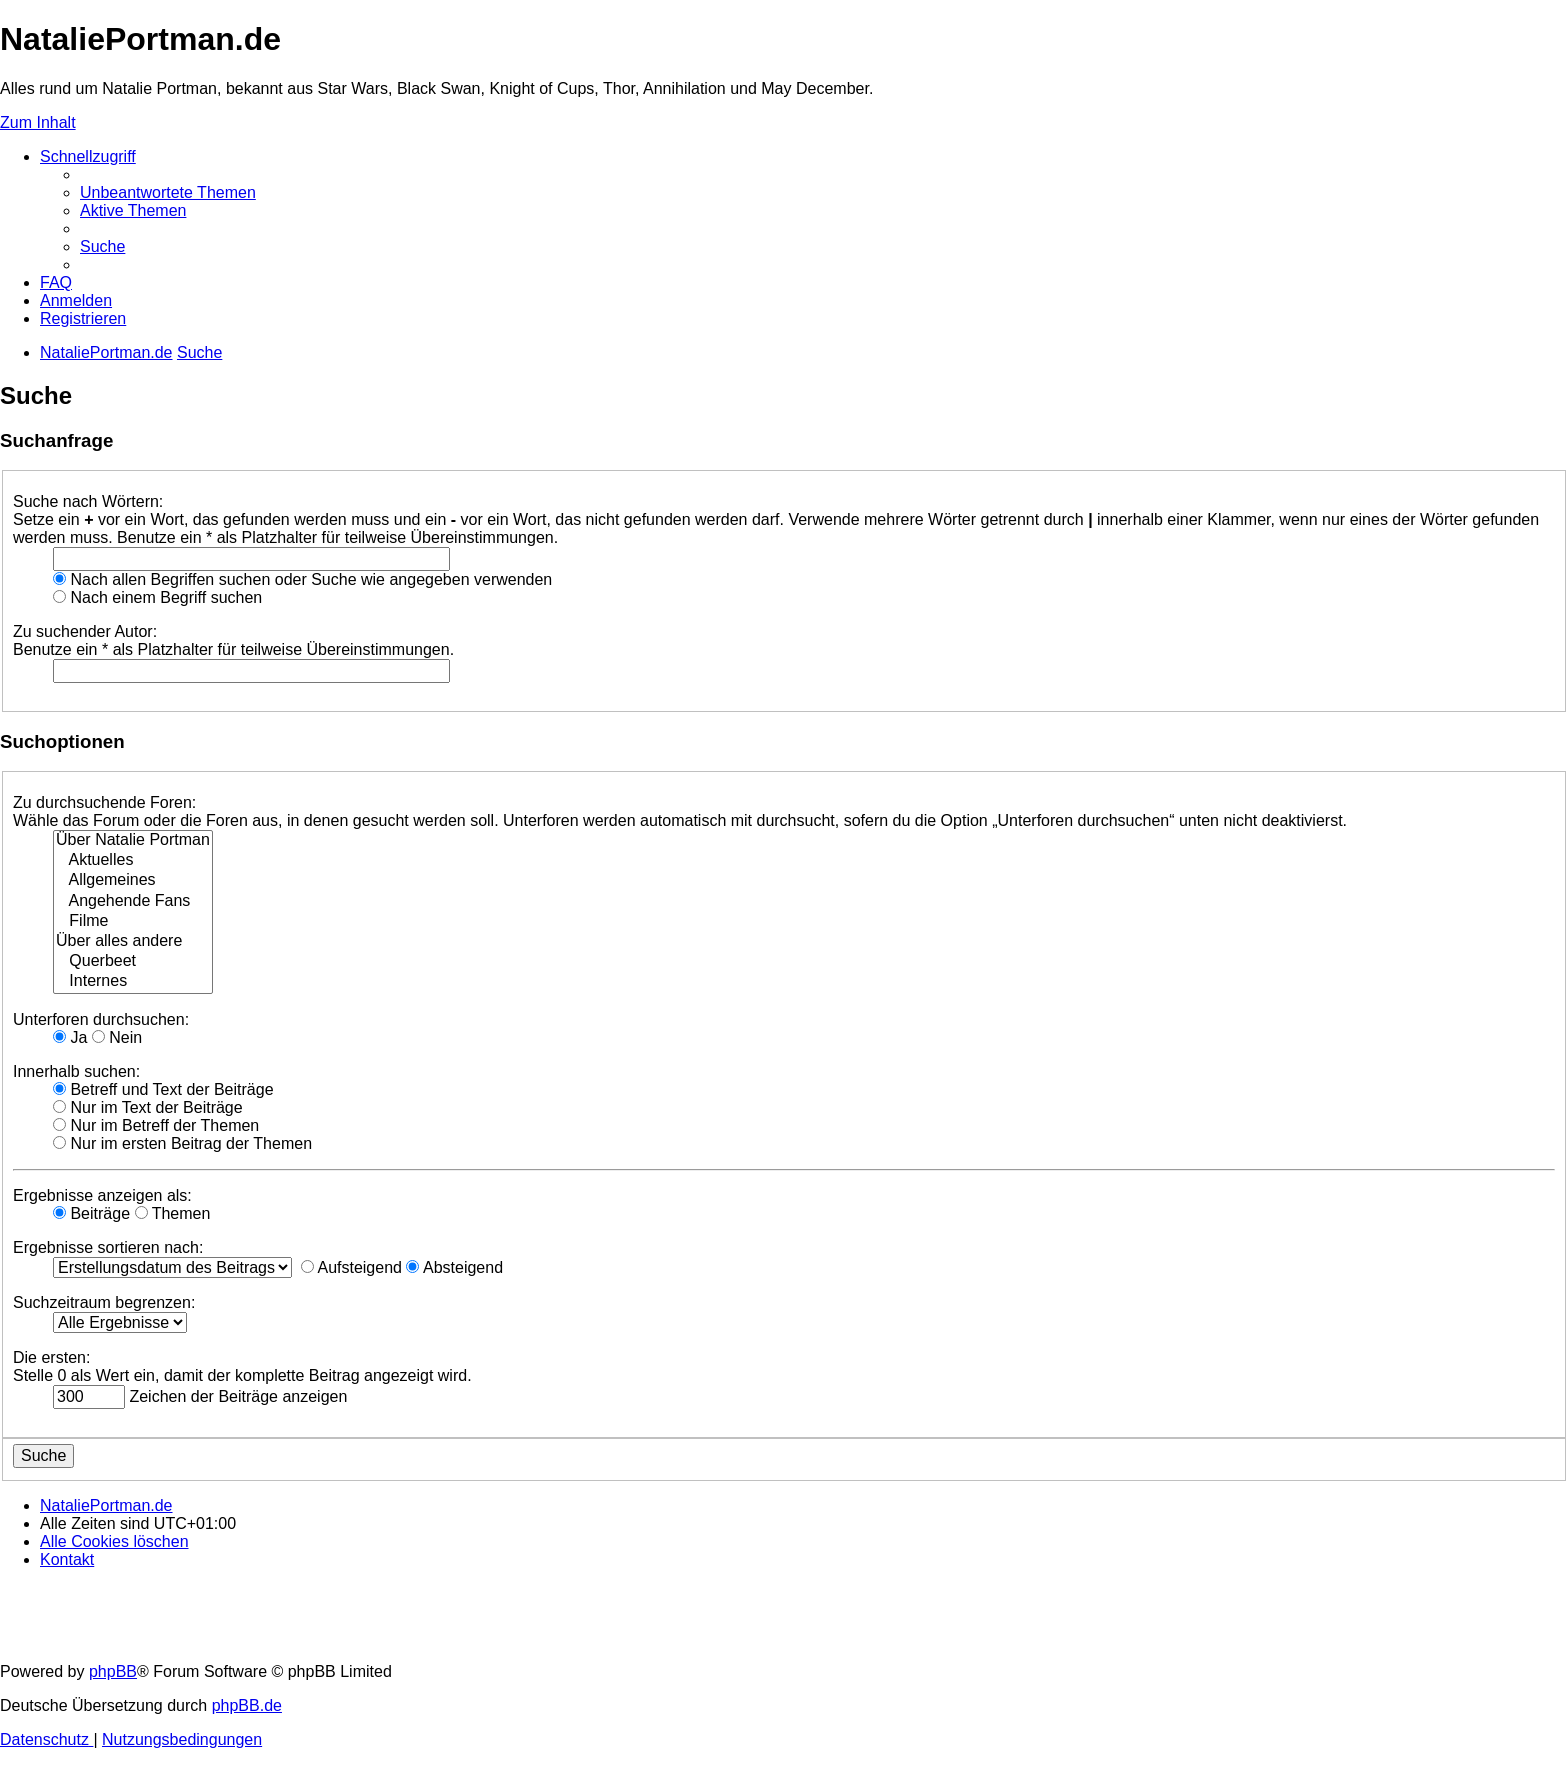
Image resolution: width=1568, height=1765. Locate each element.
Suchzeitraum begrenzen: (104, 1302)
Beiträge (91, 1213)
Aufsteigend (351, 1267)
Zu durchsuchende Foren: (104, 802)
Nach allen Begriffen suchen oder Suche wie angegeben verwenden (302, 579)
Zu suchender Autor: (85, 631)
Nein (117, 1037)
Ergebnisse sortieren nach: (108, 1247)
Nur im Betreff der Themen (156, 1125)
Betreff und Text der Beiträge (163, 1089)
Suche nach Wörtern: (88, 501)
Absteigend (454, 1267)
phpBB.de (247, 1705)
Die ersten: (51, 1357)
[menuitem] (168, 192)
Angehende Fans (133, 902)
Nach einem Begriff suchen (157, 597)
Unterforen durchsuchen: (101, 1019)
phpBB (113, 1671)
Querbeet (133, 962)
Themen (173, 1213)
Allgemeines (133, 881)
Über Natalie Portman (133, 841)
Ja (70, 1037)
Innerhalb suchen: (76, 1071)
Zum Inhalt (38, 122)
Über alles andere (133, 942)
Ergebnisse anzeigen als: (102, 1195)
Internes (133, 982)
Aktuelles (133, 861)
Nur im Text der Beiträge (148, 1107)
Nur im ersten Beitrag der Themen (182, 1143)
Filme (133, 922)
